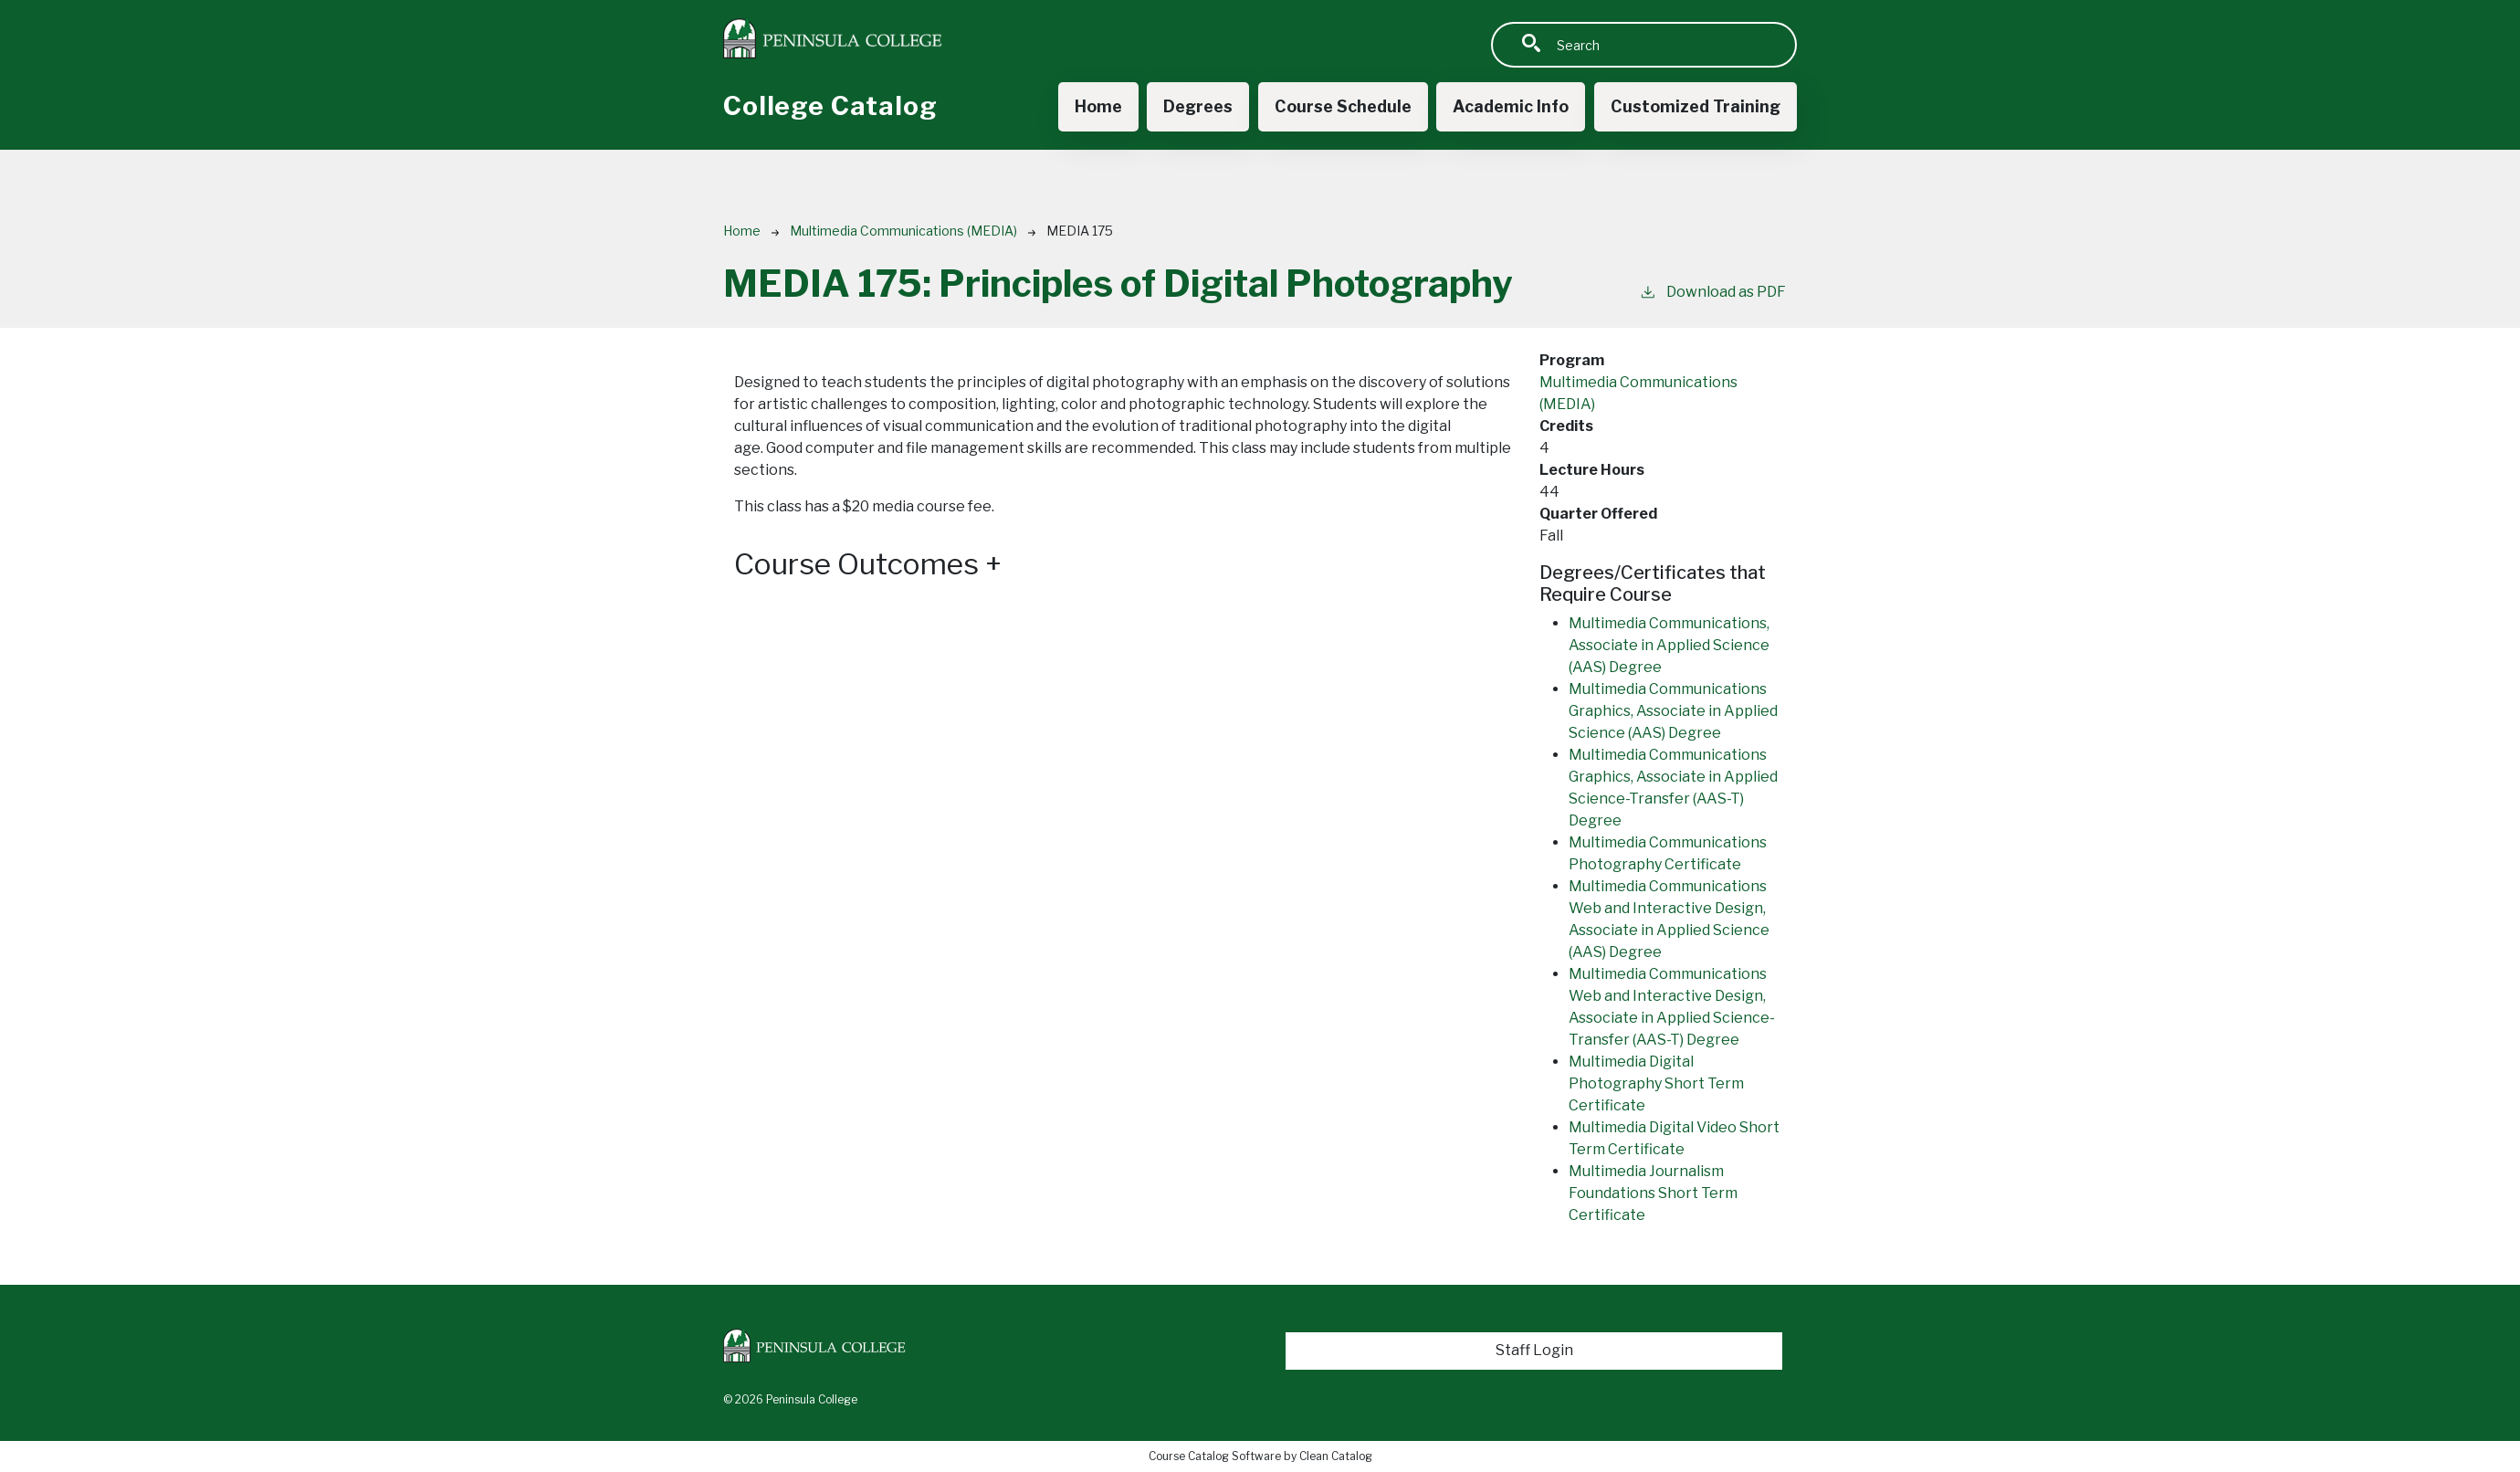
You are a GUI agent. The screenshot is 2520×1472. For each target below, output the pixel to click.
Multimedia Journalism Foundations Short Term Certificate (1653, 1193)
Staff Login (1534, 1350)
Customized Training (1695, 106)
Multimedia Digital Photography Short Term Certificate (1656, 1083)
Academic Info (1511, 106)
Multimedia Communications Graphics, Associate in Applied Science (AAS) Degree (1673, 710)
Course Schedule (1343, 106)
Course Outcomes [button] (868, 564)
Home (1098, 106)
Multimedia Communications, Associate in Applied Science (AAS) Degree (1669, 645)
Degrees (1198, 106)
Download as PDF (1712, 290)
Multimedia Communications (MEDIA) (903, 230)
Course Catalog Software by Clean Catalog (1260, 1456)
